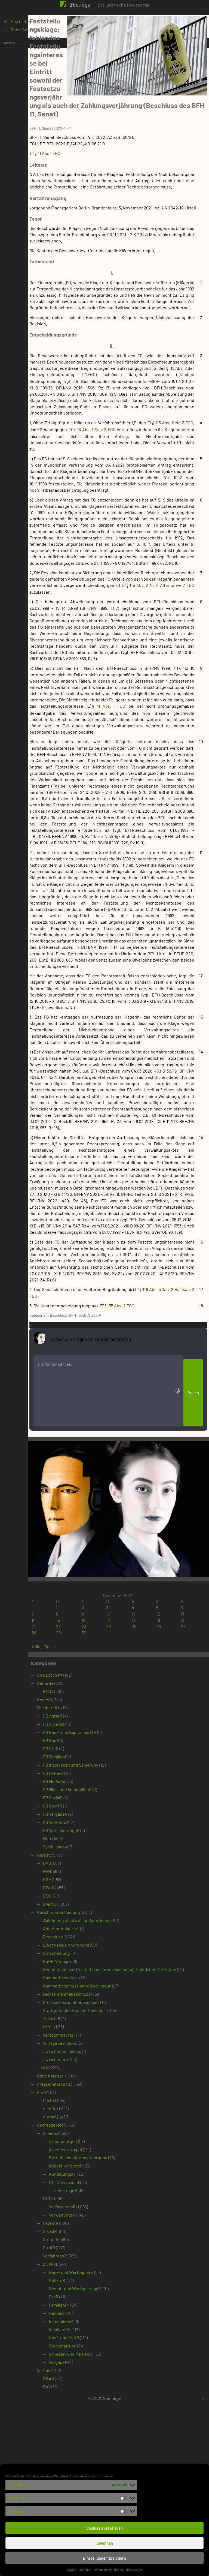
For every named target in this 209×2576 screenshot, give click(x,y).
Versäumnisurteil (97, 2209)
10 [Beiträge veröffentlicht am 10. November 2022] (130, 1783)
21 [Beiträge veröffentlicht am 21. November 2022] (71, 1796)
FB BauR (89, 1910)
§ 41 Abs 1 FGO (85, 119)
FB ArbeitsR (92, 1893)
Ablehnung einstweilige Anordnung (114, 2089)
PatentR (88, 2398)
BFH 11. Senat (78, 94)
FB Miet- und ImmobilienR (105, 1959)
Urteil (86, 2201)
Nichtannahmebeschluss (104, 2169)
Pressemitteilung (91, 2259)
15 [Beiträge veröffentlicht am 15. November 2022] (90, 1789)
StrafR (87, 2422)
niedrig (87, 2283)
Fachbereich (86, 1877)
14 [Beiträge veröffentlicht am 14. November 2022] (71, 1789)
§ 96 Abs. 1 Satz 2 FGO (171, 439)
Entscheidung (94, 2122)
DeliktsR (95, 2455)
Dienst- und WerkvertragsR (113, 2463)
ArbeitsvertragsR (103, 2324)
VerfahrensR (92, 2430)
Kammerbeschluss (98, 2152)
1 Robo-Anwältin (22, 34)
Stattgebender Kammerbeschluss (113, 2185)
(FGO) (126, 372)
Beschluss (95, 1565)
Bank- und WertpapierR (109, 2447)
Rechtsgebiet (88, 2299)
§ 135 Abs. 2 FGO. (157, 1556)
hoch (119, 1565)
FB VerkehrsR (93, 1991)
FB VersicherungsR (99, 1999)
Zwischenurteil (95, 2234)
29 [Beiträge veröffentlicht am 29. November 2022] (90, 1802)
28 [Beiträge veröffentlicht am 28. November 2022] (71, 1802)
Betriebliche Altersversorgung (116, 2332)
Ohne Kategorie (89, 2250)
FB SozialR (90, 1967)
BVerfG (87, 2073)
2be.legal (81, 4)
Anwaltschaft (87, 1844)
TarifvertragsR (101, 2365)
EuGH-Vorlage (94, 2130)
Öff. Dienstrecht (102, 2357)
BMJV (86, 1860)
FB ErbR (88, 1918)
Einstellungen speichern (104, 2558)
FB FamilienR (93, 1926)
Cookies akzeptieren (104, 2528)
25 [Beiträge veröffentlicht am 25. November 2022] (150, 1796)
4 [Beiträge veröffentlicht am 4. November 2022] (149, 1777)
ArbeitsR (89, 2308)
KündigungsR (99, 2349)
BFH (109, 1565)
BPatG (86, 2057)
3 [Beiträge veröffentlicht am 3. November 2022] (129, 1777)
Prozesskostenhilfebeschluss (109, 2177)
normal (87, 2291)
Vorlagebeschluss (98, 2218)
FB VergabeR (93, 1983)
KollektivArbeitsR (103, 2340)
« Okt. (74, 1816)
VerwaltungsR (100, 2389)
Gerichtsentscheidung (96, 2081)
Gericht (82, 2024)
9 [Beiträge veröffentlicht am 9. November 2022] (109, 1783)
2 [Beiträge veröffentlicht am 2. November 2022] (109, 1777)
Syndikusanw (93, 2016)
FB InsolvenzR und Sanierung (108, 1934)
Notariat (88, 2008)
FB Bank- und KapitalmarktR (107, 1901)
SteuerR (132, 1565)
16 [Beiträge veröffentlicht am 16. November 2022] (110, 1789)
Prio (78, 2267)
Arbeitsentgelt (101, 2316)
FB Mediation (93, 1950)
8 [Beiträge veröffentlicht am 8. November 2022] (89, 1783)
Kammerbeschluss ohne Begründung (116, 2160)
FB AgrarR (90, 1885)
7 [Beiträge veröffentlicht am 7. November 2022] (70, 1783)
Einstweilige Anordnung (104, 2114)
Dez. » (87, 1816)
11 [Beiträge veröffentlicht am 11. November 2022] (149, 1783)
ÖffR (85, 2373)
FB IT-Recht (92, 1942)
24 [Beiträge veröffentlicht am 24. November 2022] (130, 1796)
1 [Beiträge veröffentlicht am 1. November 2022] (89, 1777)
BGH (85, 2049)
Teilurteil (89, 2193)
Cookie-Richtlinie (79, 2570)
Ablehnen (104, 2543)
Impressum (134, 2570)
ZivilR (86, 2439)
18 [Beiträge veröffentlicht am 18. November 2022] (150, 1789)
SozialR (87, 2406)
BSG (84, 2065)
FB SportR (90, 1975)
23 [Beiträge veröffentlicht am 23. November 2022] (110, 1796)
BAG (85, 2032)
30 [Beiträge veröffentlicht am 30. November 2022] (110, 1802)
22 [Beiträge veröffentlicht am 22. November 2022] (90, 1796)
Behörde (83, 1852)
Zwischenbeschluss (100, 2226)
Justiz (80, 2242)
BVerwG (82, 1869)
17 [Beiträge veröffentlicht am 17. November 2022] (129, 1789)
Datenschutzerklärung (109, 2570)
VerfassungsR (100, 2381)
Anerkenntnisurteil (99, 2098)
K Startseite (18, 25)
